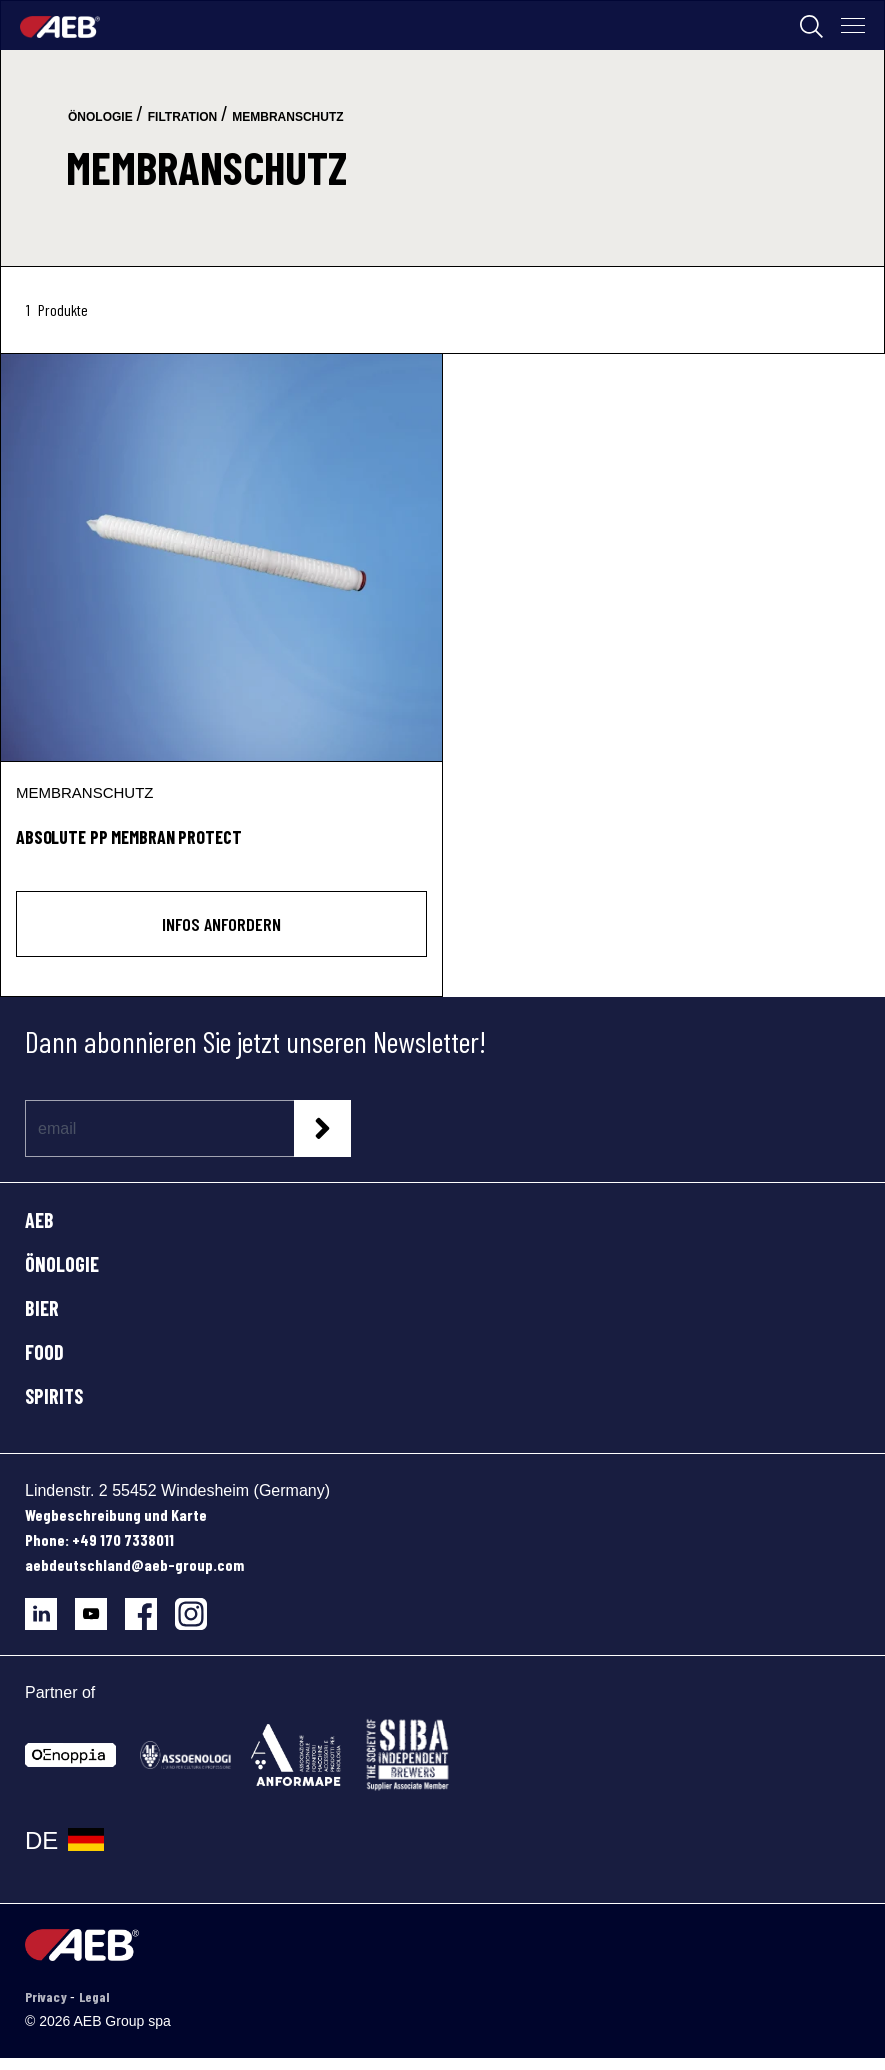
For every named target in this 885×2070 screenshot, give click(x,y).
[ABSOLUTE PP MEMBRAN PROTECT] (221, 557)
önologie (100, 117)
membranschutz (287, 117)
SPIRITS (54, 1396)
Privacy (47, 1996)
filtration (183, 117)
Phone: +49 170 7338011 (99, 1539)
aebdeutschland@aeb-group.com (134, 1564)
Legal (94, 1996)
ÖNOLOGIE (62, 1264)
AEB (39, 1220)
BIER (42, 1308)
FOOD (44, 1352)
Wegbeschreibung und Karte (116, 1514)
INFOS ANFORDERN (221, 924)
